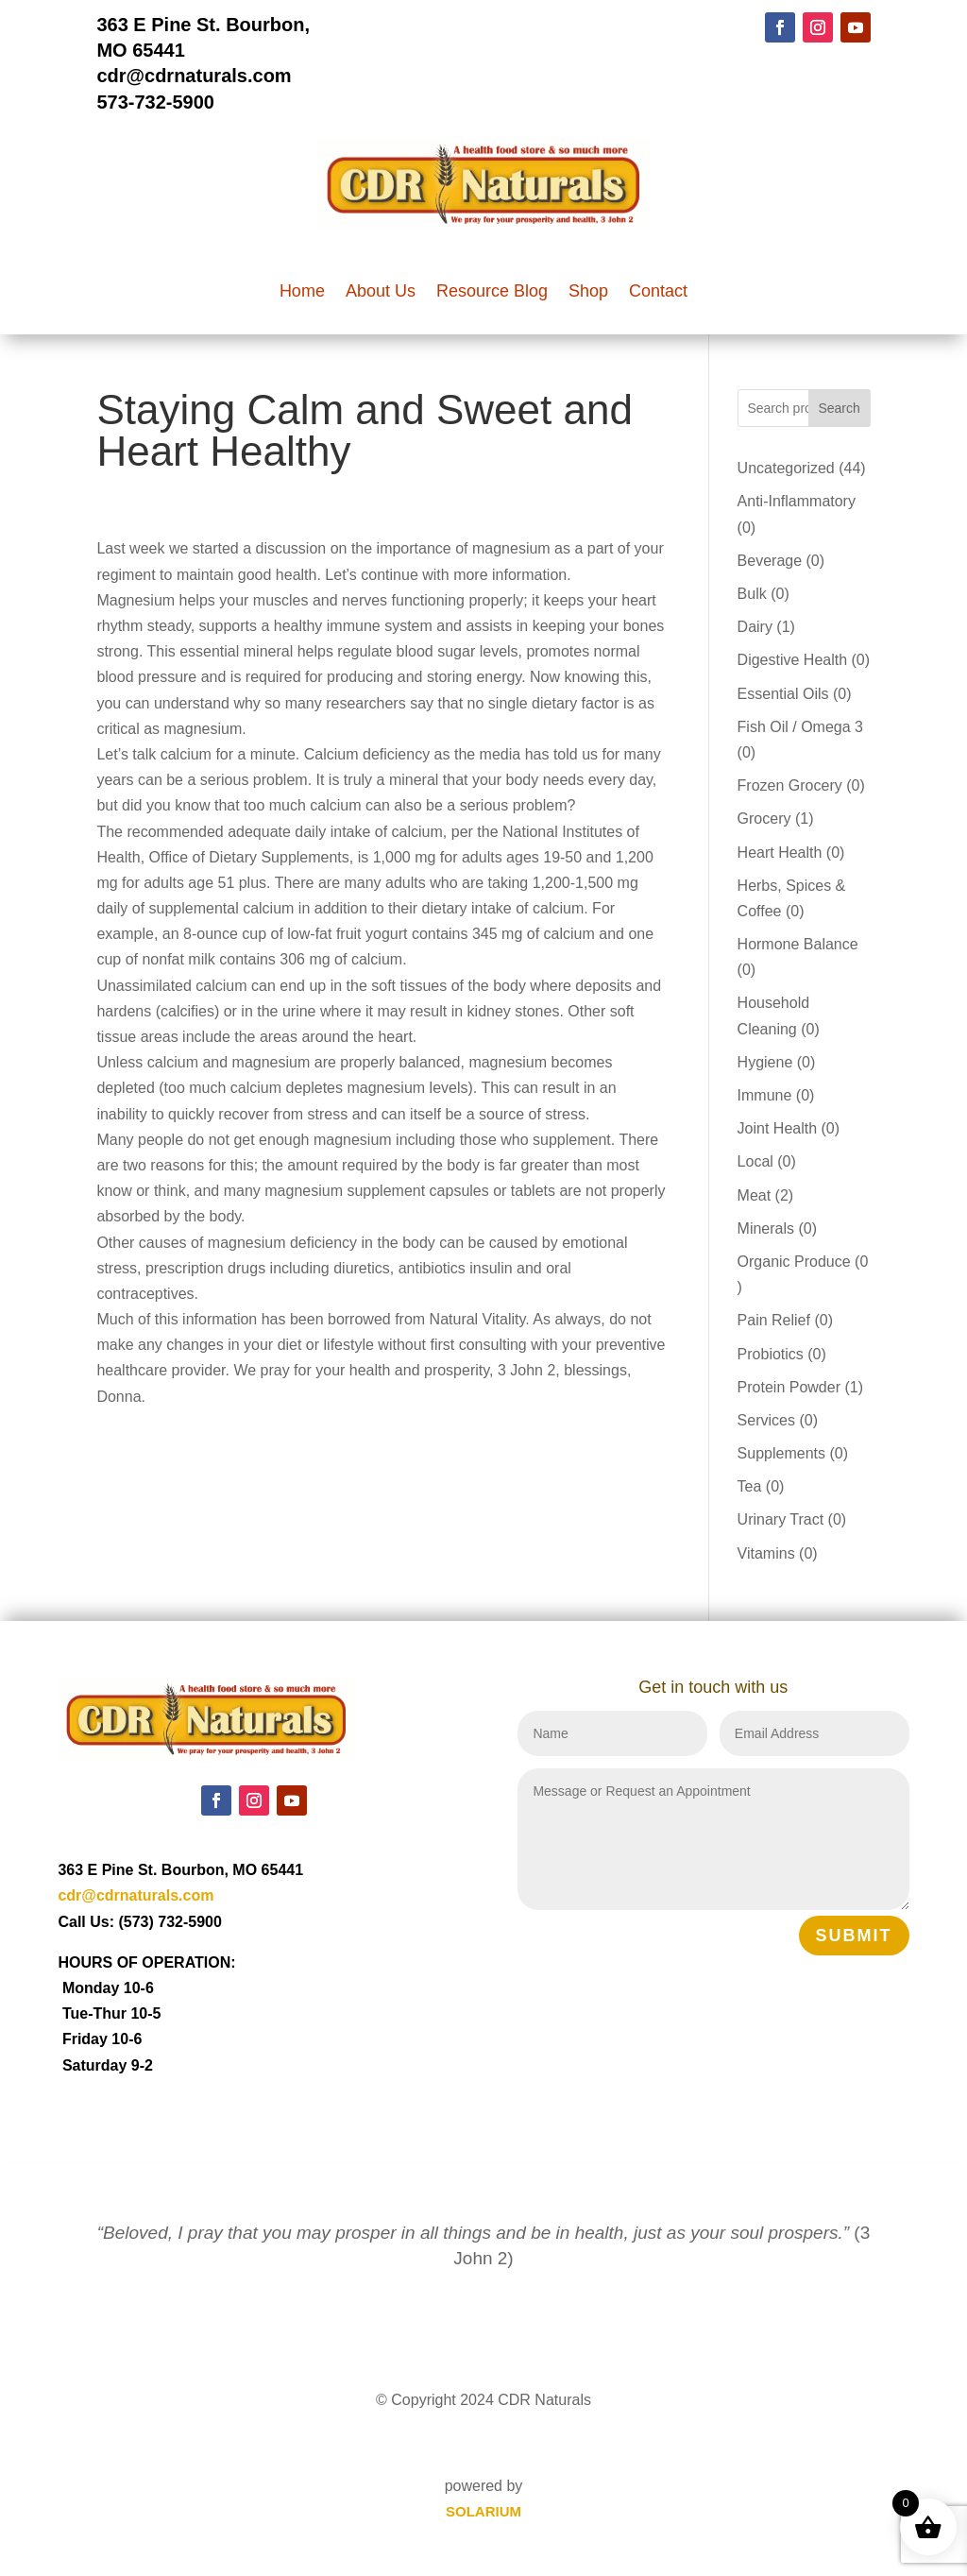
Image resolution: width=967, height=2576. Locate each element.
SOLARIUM (483, 2511)
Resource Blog (492, 292)
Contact (658, 292)
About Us (381, 292)
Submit (854, 1935)
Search (838, 408)
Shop (588, 292)
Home (302, 292)
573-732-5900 (155, 102)
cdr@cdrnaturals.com (193, 75)
